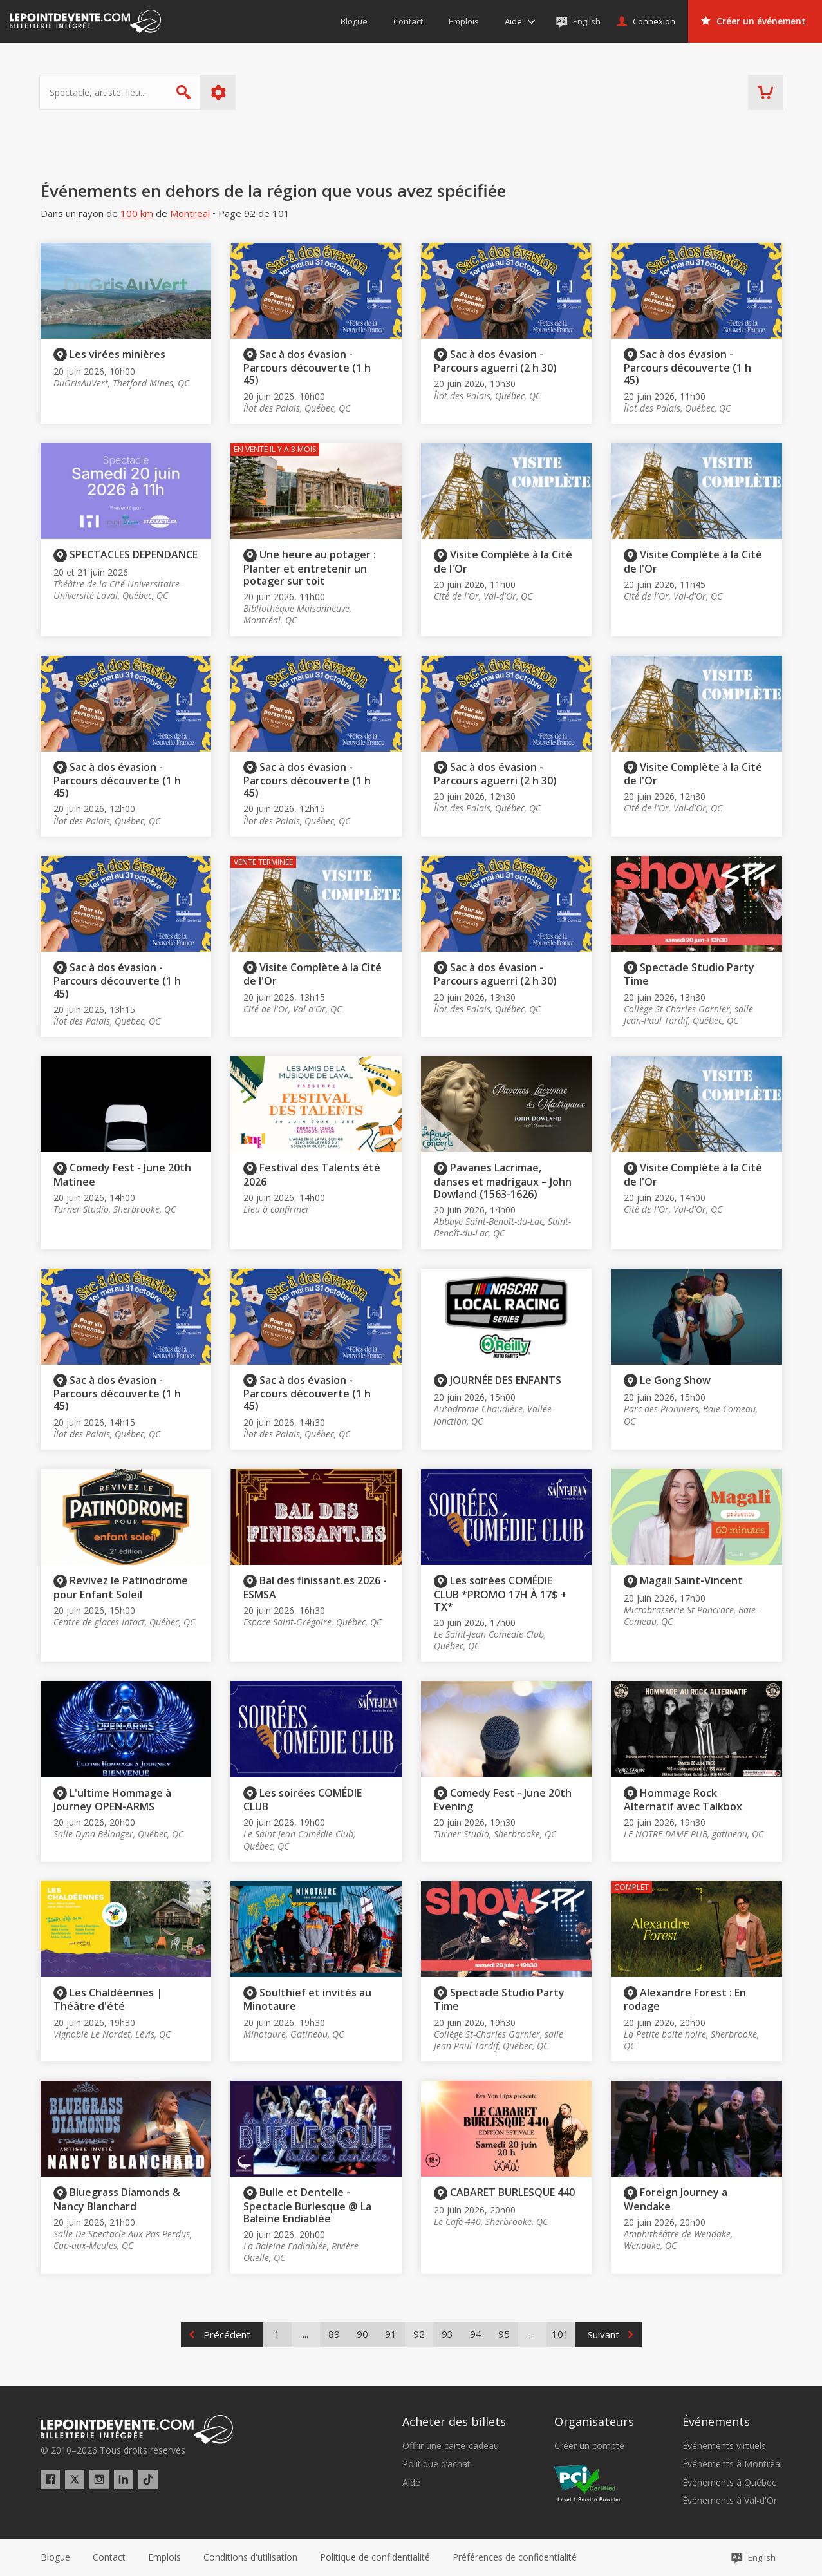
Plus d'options (219, 92)
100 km (136, 213)
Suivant (603, 2334)
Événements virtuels (724, 2446)
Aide (411, 2482)
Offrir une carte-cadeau (450, 2446)
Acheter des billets (454, 2421)
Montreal (190, 213)
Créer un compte (589, 2446)
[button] (515, 2557)
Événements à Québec (729, 2482)
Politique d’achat (436, 2464)
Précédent (226, 2334)
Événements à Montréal (732, 2464)
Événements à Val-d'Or (729, 2500)
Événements (716, 2421)
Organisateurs (594, 2421)
